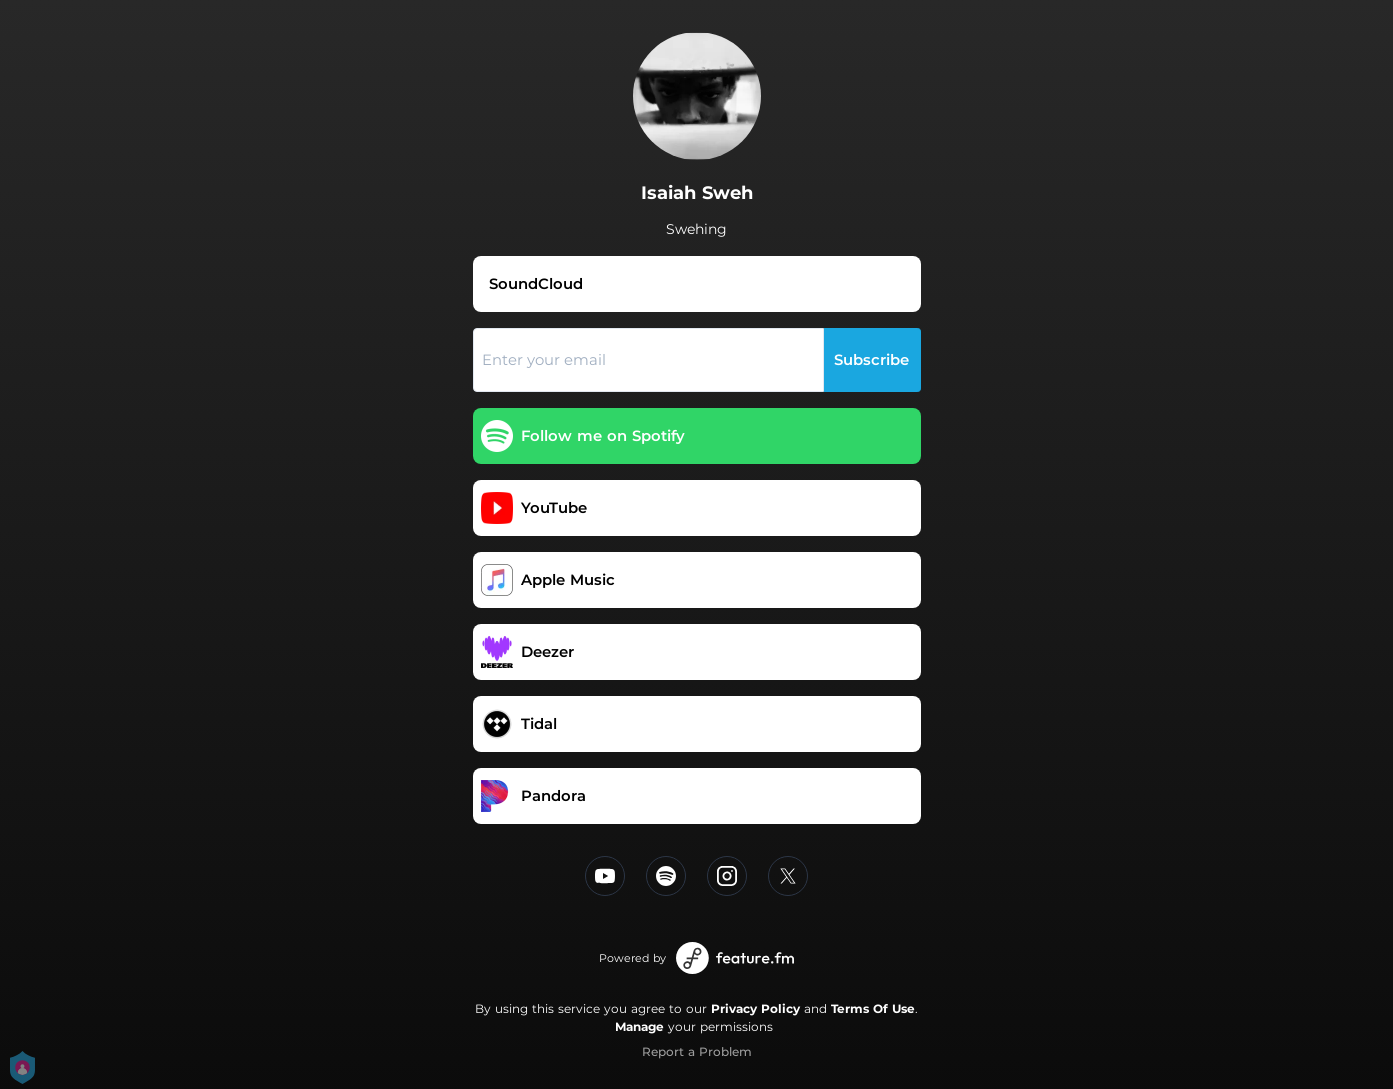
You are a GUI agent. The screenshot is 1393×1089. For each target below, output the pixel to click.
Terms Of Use (873, 1008)
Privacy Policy (755, 1008)
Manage (639, 1026)
